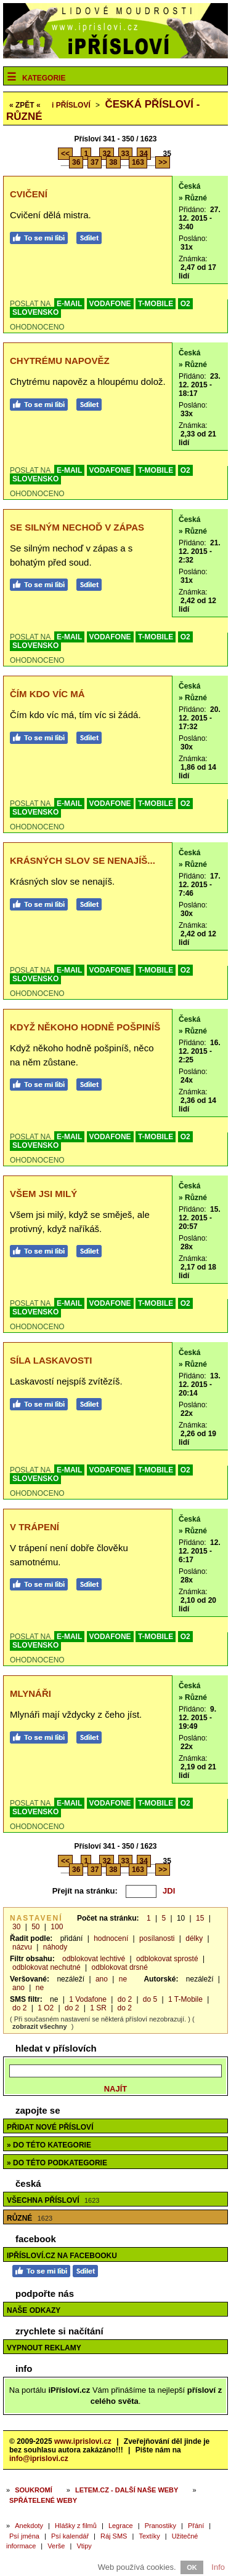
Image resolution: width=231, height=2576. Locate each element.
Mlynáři (30, 1693)
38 (113, 162)
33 (125, 153)
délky (194, 1938)
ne (123, 1979)
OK (192, 2567)
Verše (56, 2546)
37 (95, 162)
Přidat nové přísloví (50, 2127)
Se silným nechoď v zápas (77, 527)
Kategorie (43, 78)
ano (101, 1979)
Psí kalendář (70, 2536)
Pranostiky (160, 2525)
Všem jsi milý (43, 1193)
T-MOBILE (155, 303)
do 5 (150, 1999)
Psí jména (24, 2536)
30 (16, 1926)
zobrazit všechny (39, 2026)
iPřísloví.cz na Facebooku (62, 2255)
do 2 (125, 1999)
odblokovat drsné (120, 1967)
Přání (196, 2525)
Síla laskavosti (51, 1360)
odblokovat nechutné (46, 1967)
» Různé (193, 198)
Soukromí (33, 2490)
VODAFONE (110, 303)
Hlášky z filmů (76, 2525)
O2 (185, 303)
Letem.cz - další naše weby (126, 2490)
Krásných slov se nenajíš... (82, 860)
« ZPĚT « (25, 105)
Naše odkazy (33, 2310)
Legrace (120, 2525)
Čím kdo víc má (47, 694)
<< (65, 153)
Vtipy (83, 2546)
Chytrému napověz (60, 360)
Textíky (149, 2536)
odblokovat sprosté (167, 1958)
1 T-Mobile (185, 1999)
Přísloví (71, 105)
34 (144, 153)
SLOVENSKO (35, 312)
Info (218, 2567)
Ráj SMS (113, 2536)
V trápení (34, 1527)
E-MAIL (69, 303)
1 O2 (46, 2008)
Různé (29, 2218)
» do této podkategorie (57, 2163)
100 (57, 1926)
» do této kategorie (49, 2145)
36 (76, 162)
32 (106, 153)
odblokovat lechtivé (93, 1958)
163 (138, 162)
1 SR (98, 2008)
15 (200, 1918)
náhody (55, 1947)
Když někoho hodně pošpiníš (85, 1027)
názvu (22, 1947)
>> (162, 162)
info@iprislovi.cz (38, 2458)
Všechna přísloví (53, 2200)
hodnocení (111, 1938)
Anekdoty (29, 2525)
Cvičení (28, 194)
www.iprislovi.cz (82, 2441)
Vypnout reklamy (44, 2348)
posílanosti (156, 1938)
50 (35, 1926)
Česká (189, 186)
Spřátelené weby (43, 2500)
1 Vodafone (88, 1999)
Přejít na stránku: (85, 1890)
